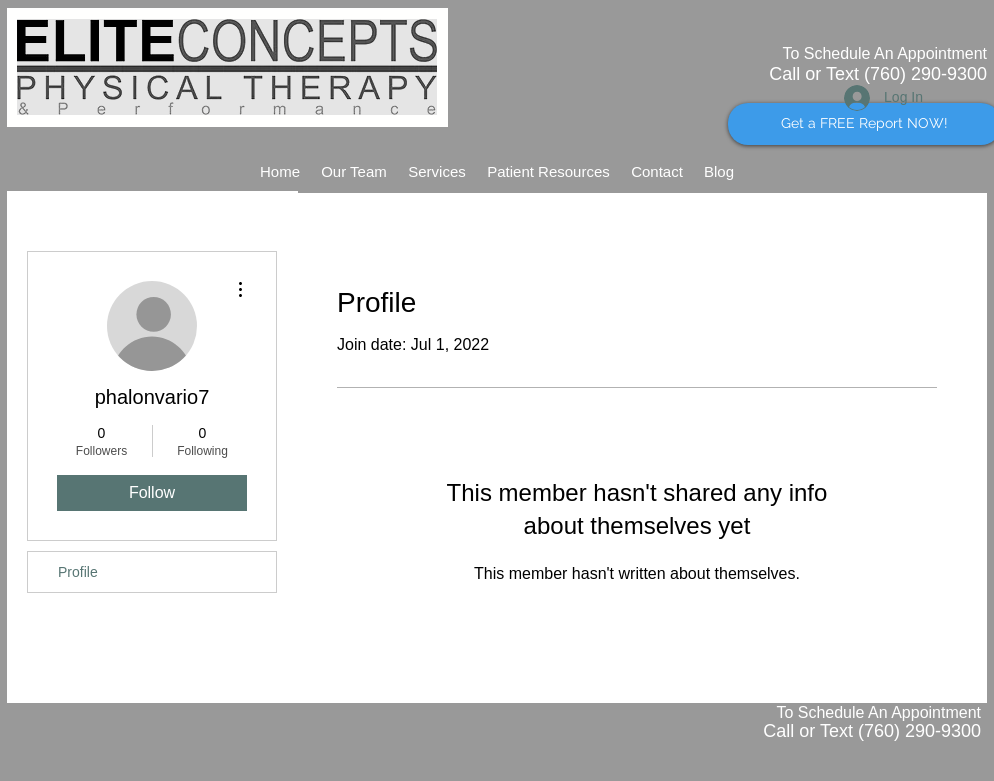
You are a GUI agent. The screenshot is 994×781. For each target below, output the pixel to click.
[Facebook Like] (927, 164)
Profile (78, 572)
